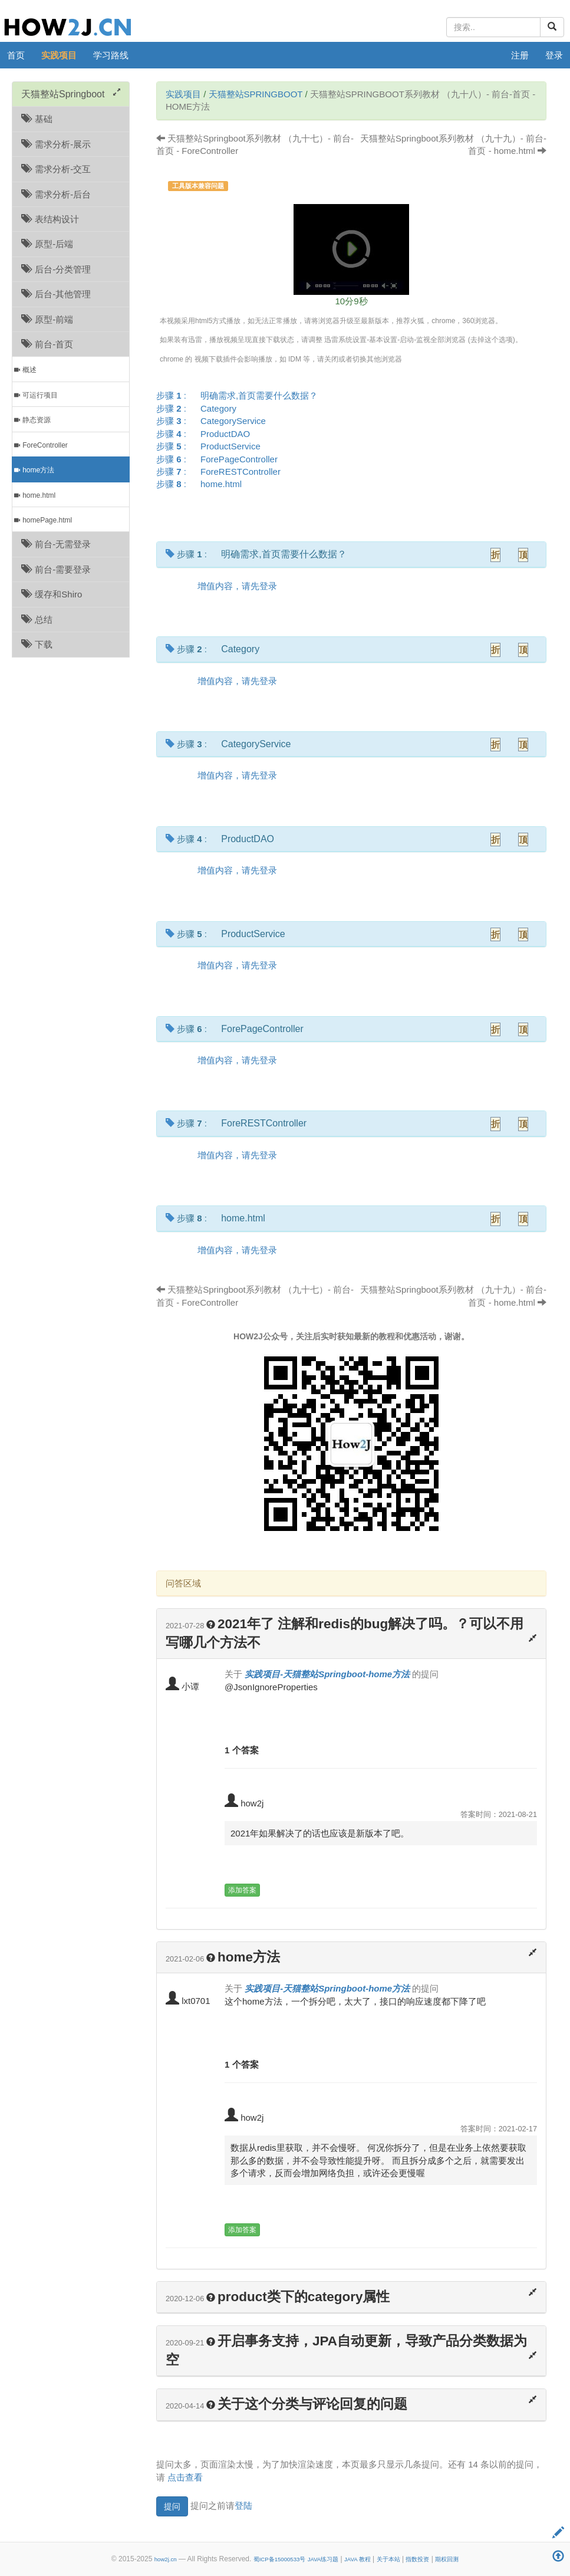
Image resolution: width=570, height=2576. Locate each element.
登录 (554, 55)
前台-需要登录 (56, 569)
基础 (36, 119)
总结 (36, 620)
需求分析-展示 (56, 144)
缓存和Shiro (51, 594)
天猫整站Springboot (256, 94)
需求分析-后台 (56, 194)
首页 (16, 55)
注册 (520, 55)
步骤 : (240, 395)
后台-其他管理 (56, 294)
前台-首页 (47, 344)
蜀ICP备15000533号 (279, 2559)
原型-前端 (47, 319)
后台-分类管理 (56, 269)
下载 (36, 644)
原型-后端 (47, 244)
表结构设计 (50, 219)
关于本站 (388, 2559)
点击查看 (185, 2477)
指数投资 (417, 2559)
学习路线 (111, 55)
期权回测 (447, 2559)
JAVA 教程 (357, 2559)
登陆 (243, 2506)
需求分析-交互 (56, 169)
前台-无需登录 (56, 544)
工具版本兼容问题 (198, 185)
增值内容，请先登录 (237, 586)
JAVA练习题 (323, 2559)
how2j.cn (165, 2559)
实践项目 (59, 55)
